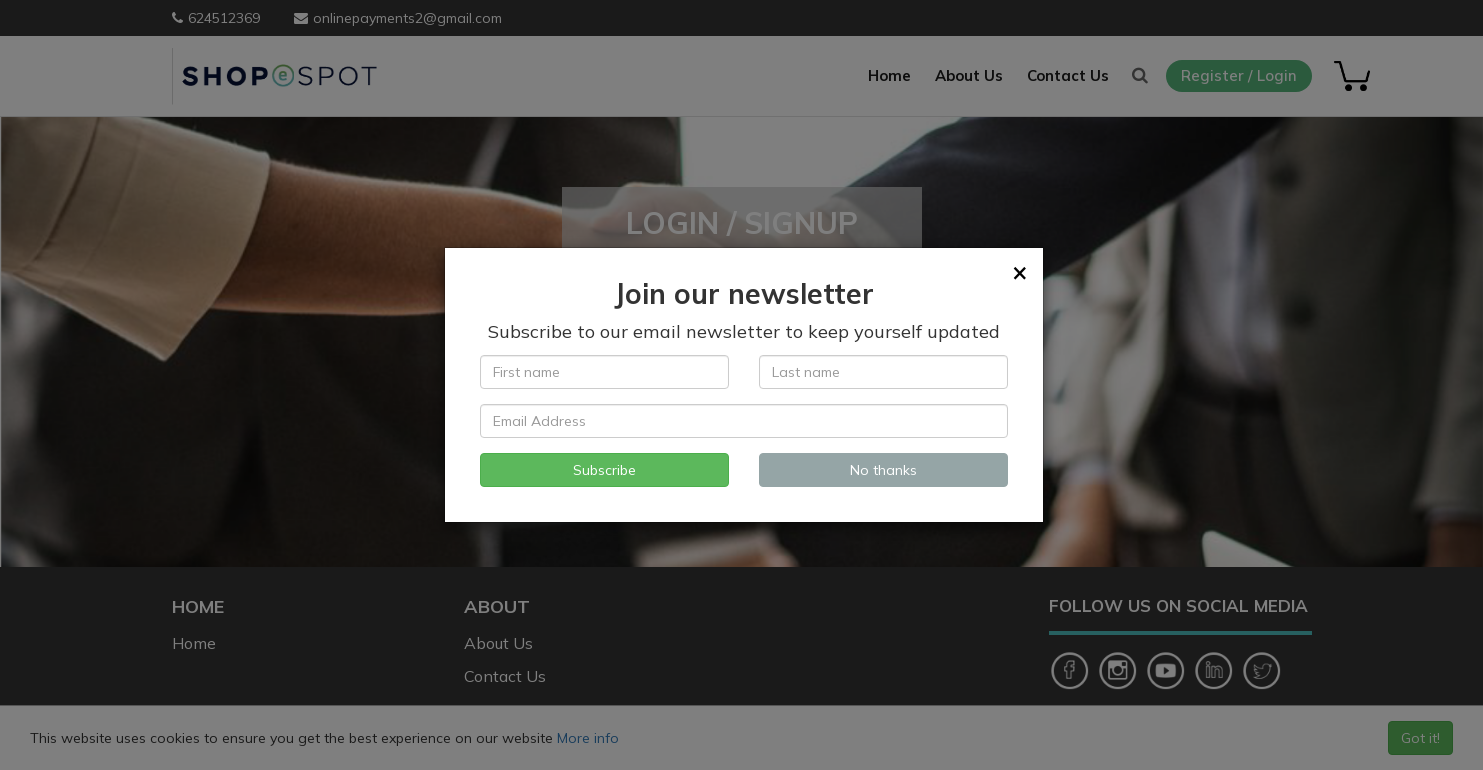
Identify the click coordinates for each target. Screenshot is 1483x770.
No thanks (883, 470)
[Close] (1020, 272)
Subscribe (604, 470)
